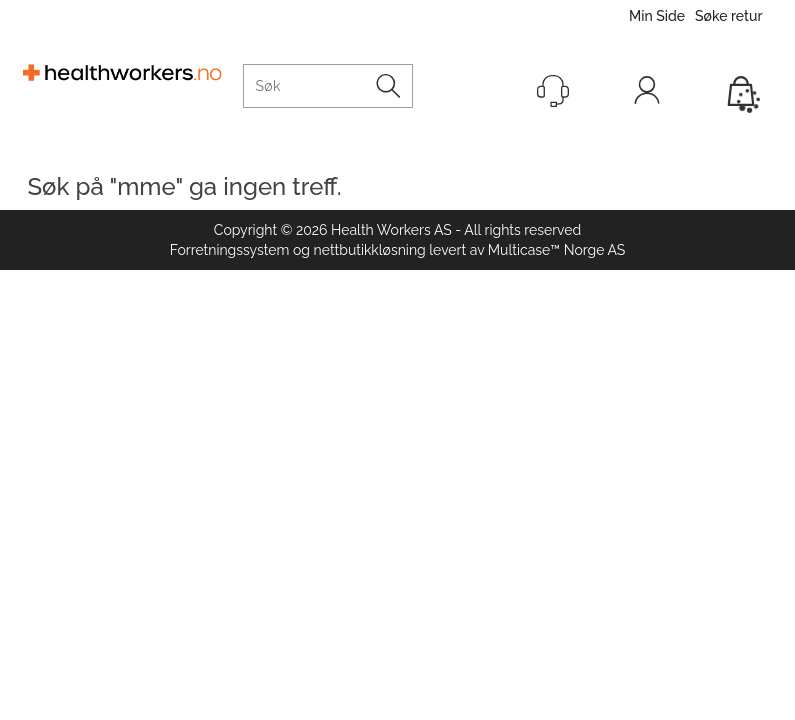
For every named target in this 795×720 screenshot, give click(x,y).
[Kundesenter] (553, 91)
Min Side (657, 16)
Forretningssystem (230, 250)
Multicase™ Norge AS (557, 250)
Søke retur (728, 16)
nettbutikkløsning (370, 250)
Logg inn (647, 95)
